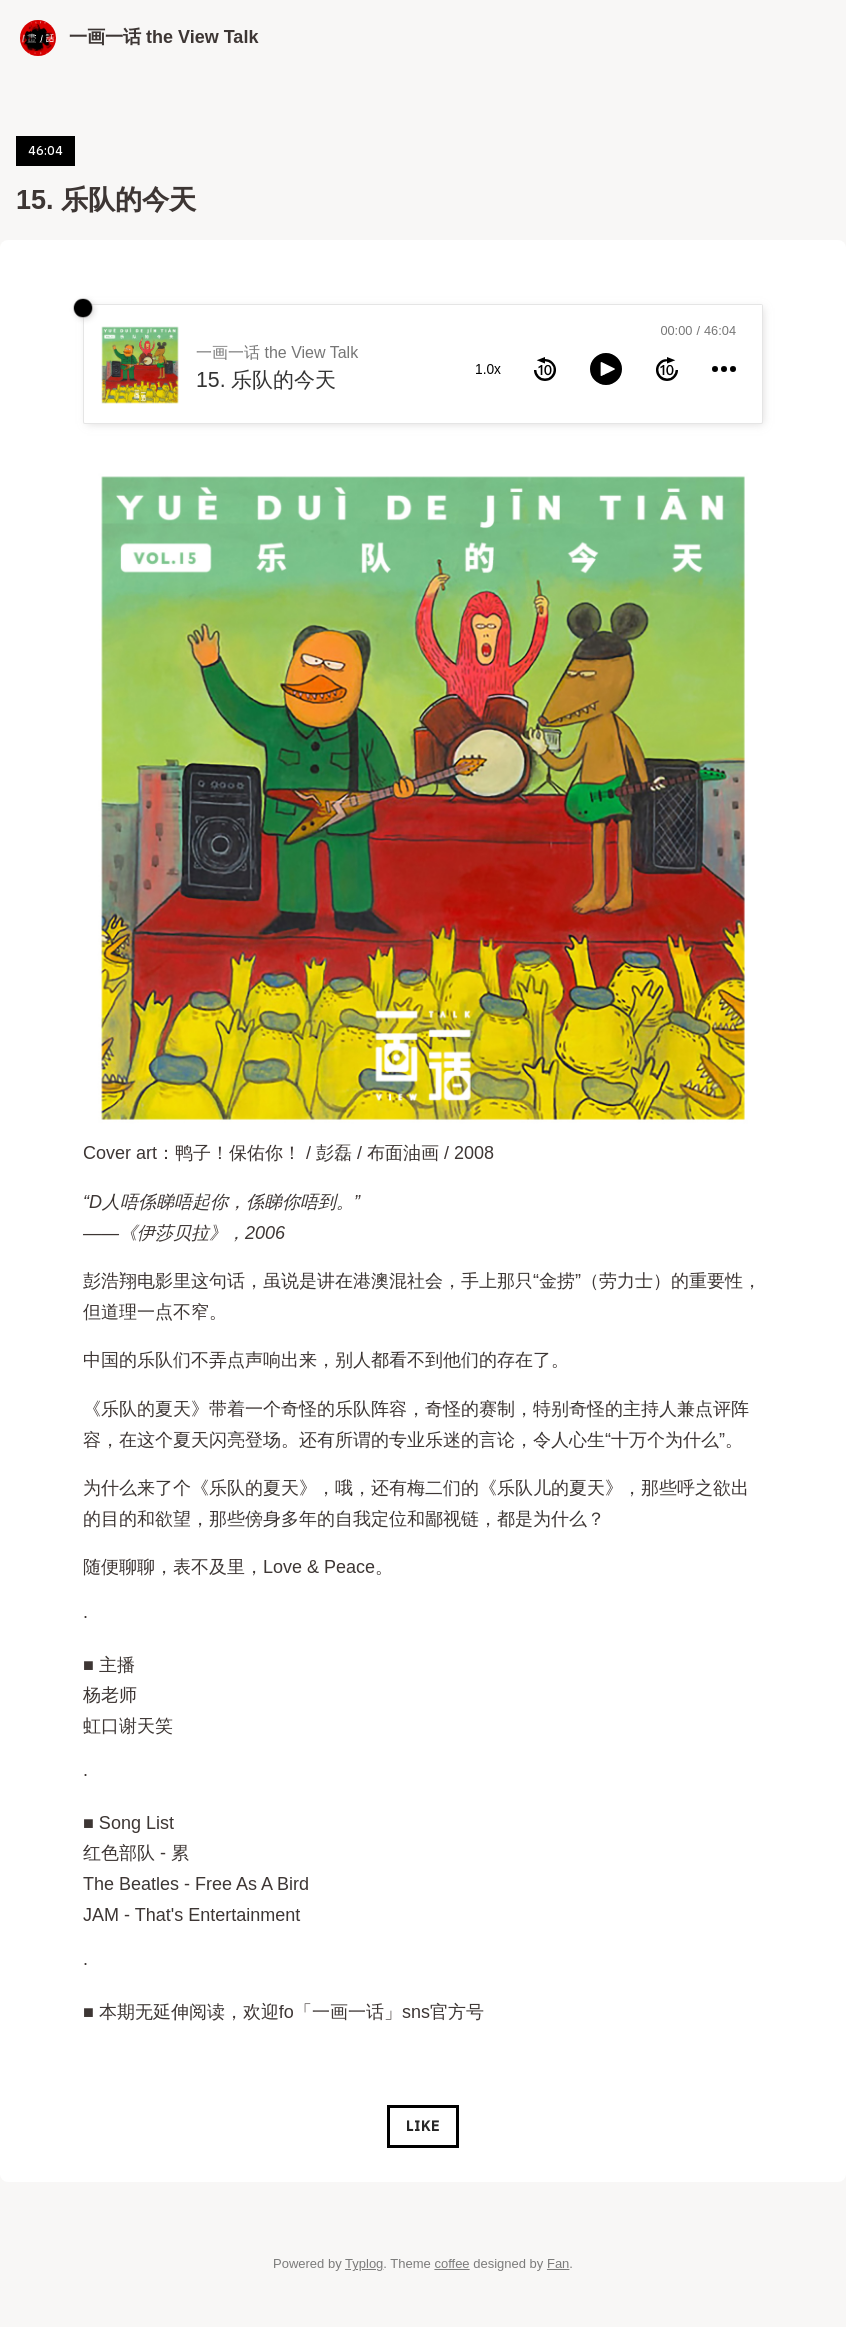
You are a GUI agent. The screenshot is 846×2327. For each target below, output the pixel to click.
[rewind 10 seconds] (545, 369)
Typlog (364, 2263)
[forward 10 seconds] (667, 369)
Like (422, 2126)
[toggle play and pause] (606, 369)
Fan (558, 2263)
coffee (451, 2263)
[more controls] (724, 369)
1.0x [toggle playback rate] (488, 369)
